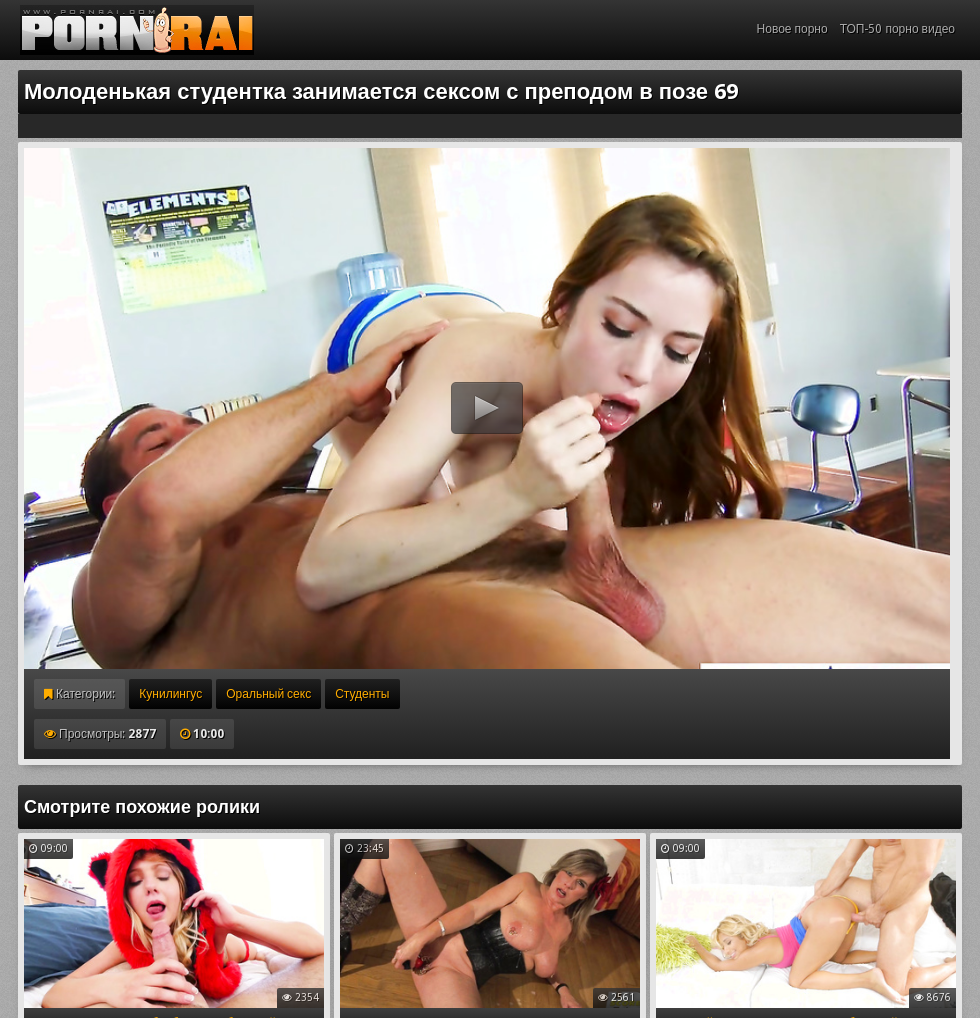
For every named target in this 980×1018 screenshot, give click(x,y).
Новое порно (792, 29)
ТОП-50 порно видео (897, 29)
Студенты (362, 694)
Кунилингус (170, 694)
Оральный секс (268, 694)
